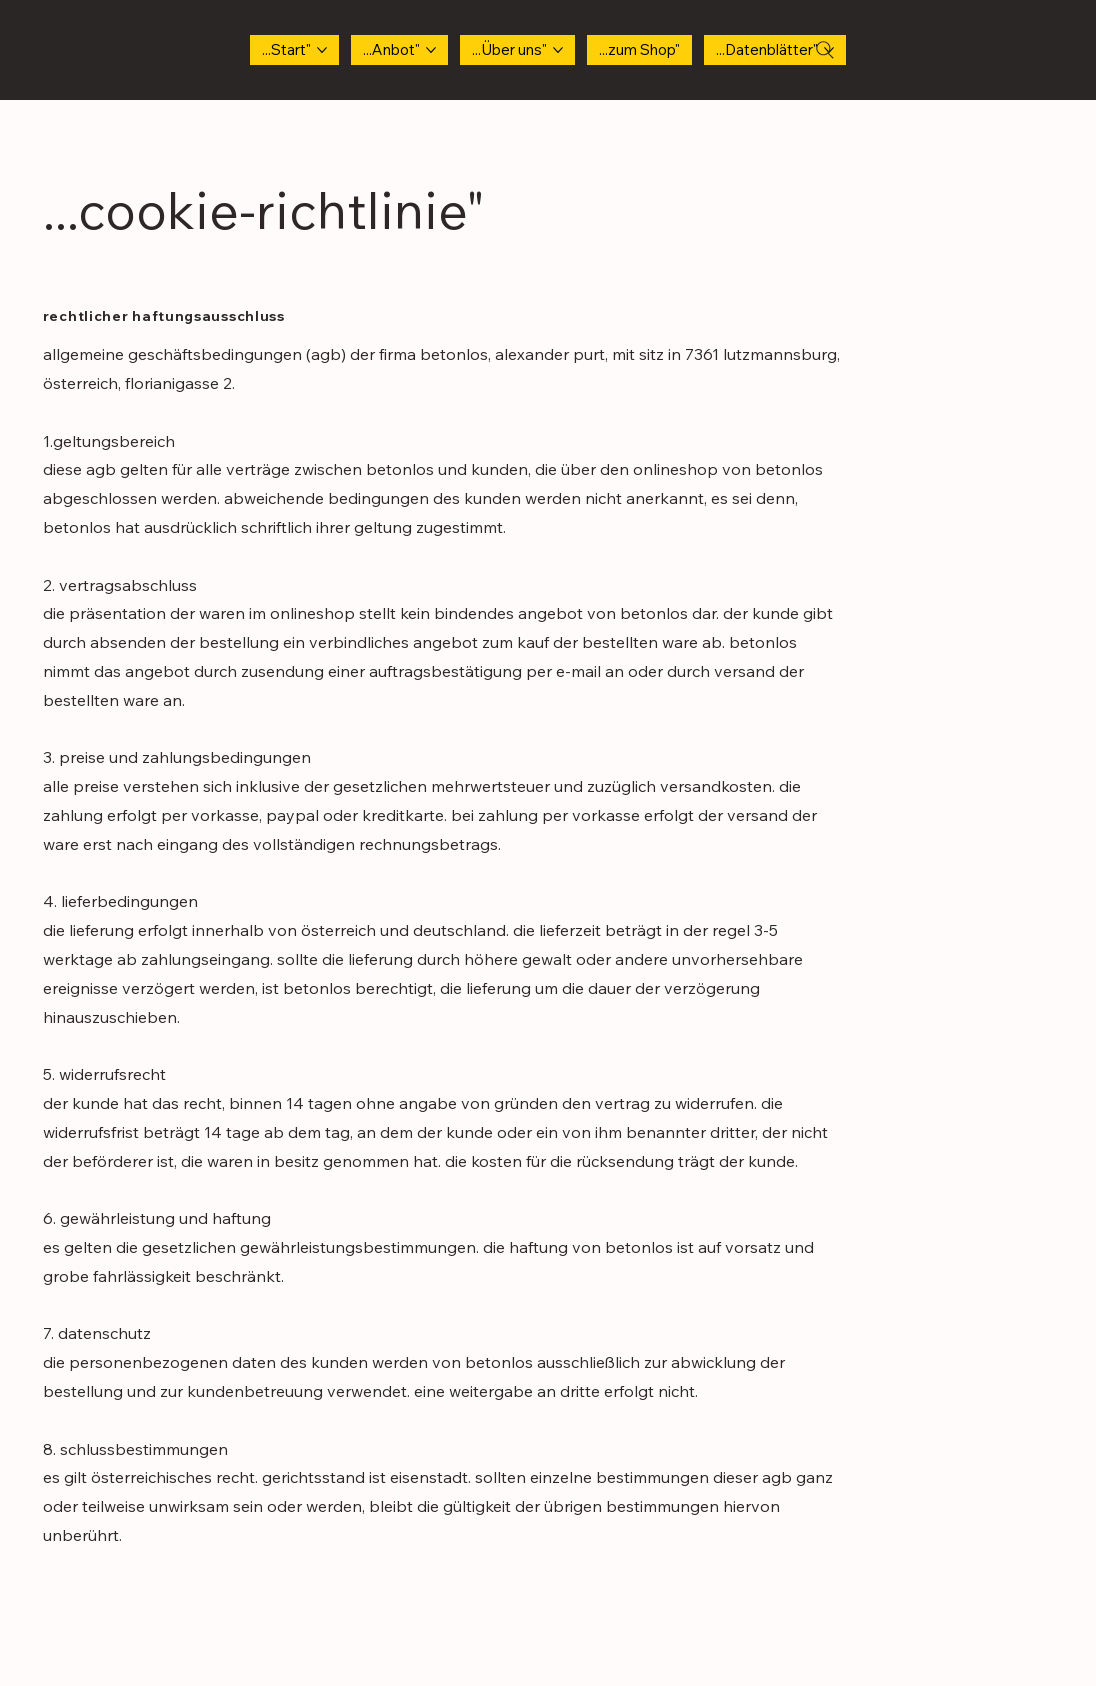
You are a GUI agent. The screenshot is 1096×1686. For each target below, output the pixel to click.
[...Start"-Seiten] (322, 50)
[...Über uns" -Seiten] (558, 50)
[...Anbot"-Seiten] (431, 50)
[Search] (825, 50)
